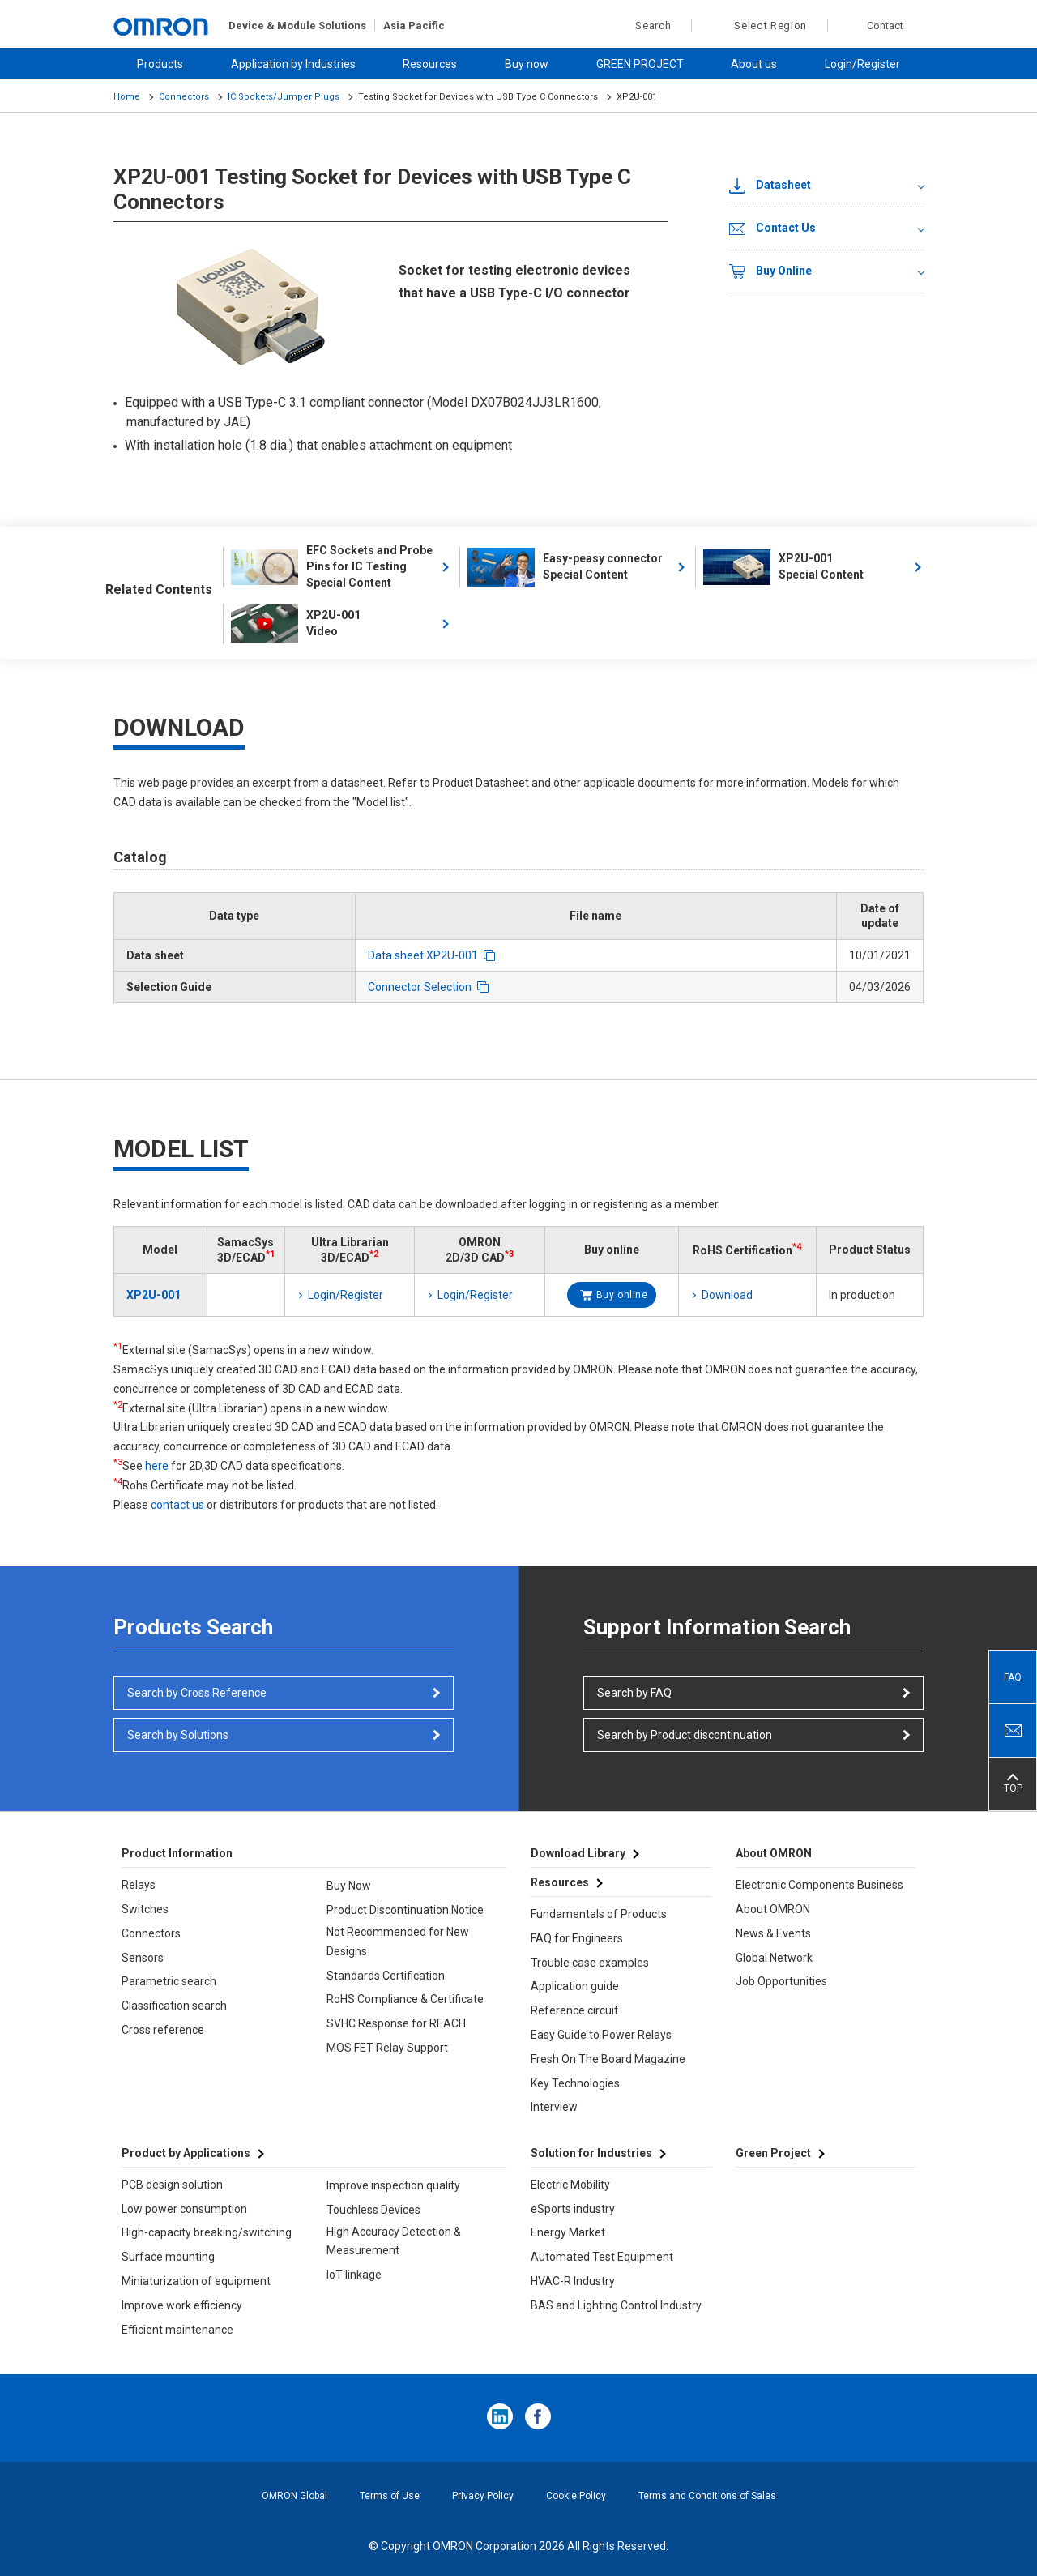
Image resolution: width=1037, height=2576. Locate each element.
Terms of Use (390, 2495)
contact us (177, 1504)
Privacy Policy (483, 2495)
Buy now (526, 64)
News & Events (773, 1933)
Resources (430, 64)
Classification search (174, 2005)
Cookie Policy (576, 2495)
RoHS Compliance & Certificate (405, 1999)
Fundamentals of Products (599, 1913)
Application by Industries (293, 64)
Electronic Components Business (819, 1884)
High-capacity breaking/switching (207, 2232)
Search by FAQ (634, 1692)
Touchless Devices (373, 2209)
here (157, 1465)
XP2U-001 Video (296, 623)
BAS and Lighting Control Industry (616, 2305)
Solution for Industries (591, 2153)
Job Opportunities (781, 1981)
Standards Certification (385, 1975)
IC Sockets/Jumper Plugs (283, 97)
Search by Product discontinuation (684, 1734)
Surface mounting (168, 2256)
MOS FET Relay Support (387, 2047)
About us (754, 64)
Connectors (184, 97)
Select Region (770, 25)
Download (727, 1294)
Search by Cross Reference (197, 1692)
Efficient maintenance (177, 2329)
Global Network (774, 1957)
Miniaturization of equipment (196, 2281)
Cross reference (163, 2029)
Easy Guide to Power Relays (601, 2034)
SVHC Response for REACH (396, 2023)
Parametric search (169, 1981)
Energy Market (568, 2232)
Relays (139, 1884)
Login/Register (862, 64)
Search (644, 25)
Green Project (773, 2153)
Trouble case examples (590, 1962)
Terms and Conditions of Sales (707, 2495)
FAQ (1013, 1677)
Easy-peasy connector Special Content (565, 567)
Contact (885, 25)
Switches (145, 1909)
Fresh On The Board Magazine (608, 2059)
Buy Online (770, 271)
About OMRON (773, 1909)
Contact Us (772, 228)
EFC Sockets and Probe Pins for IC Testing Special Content (332, 566)
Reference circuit (574, 2010)
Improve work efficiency (182, 2305)
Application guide (575, 1986)
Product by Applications (186, 2153)
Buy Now (348, 1885)
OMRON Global (294, 2495)
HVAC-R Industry (573, 2281)
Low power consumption (184, 2208)
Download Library (578, 1853)
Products (160, 64)
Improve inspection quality (393, 2185)
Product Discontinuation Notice (405, 1909)
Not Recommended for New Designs (397, 1941)
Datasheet (770, 185)
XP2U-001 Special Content (783, 567)
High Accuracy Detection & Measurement (393, 2241)
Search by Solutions (177, 1734)
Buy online (622, 1295)
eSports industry (573, 2208)
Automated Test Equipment (602, 2256)
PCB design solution (172, 2184)
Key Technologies (575, 2083)
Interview (554, 2106)
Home (126, 97)
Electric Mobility (570, 2184)
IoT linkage (354, 2274)
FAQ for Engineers (577, 1938)
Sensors (143, 1957)
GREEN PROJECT (640, 64)
